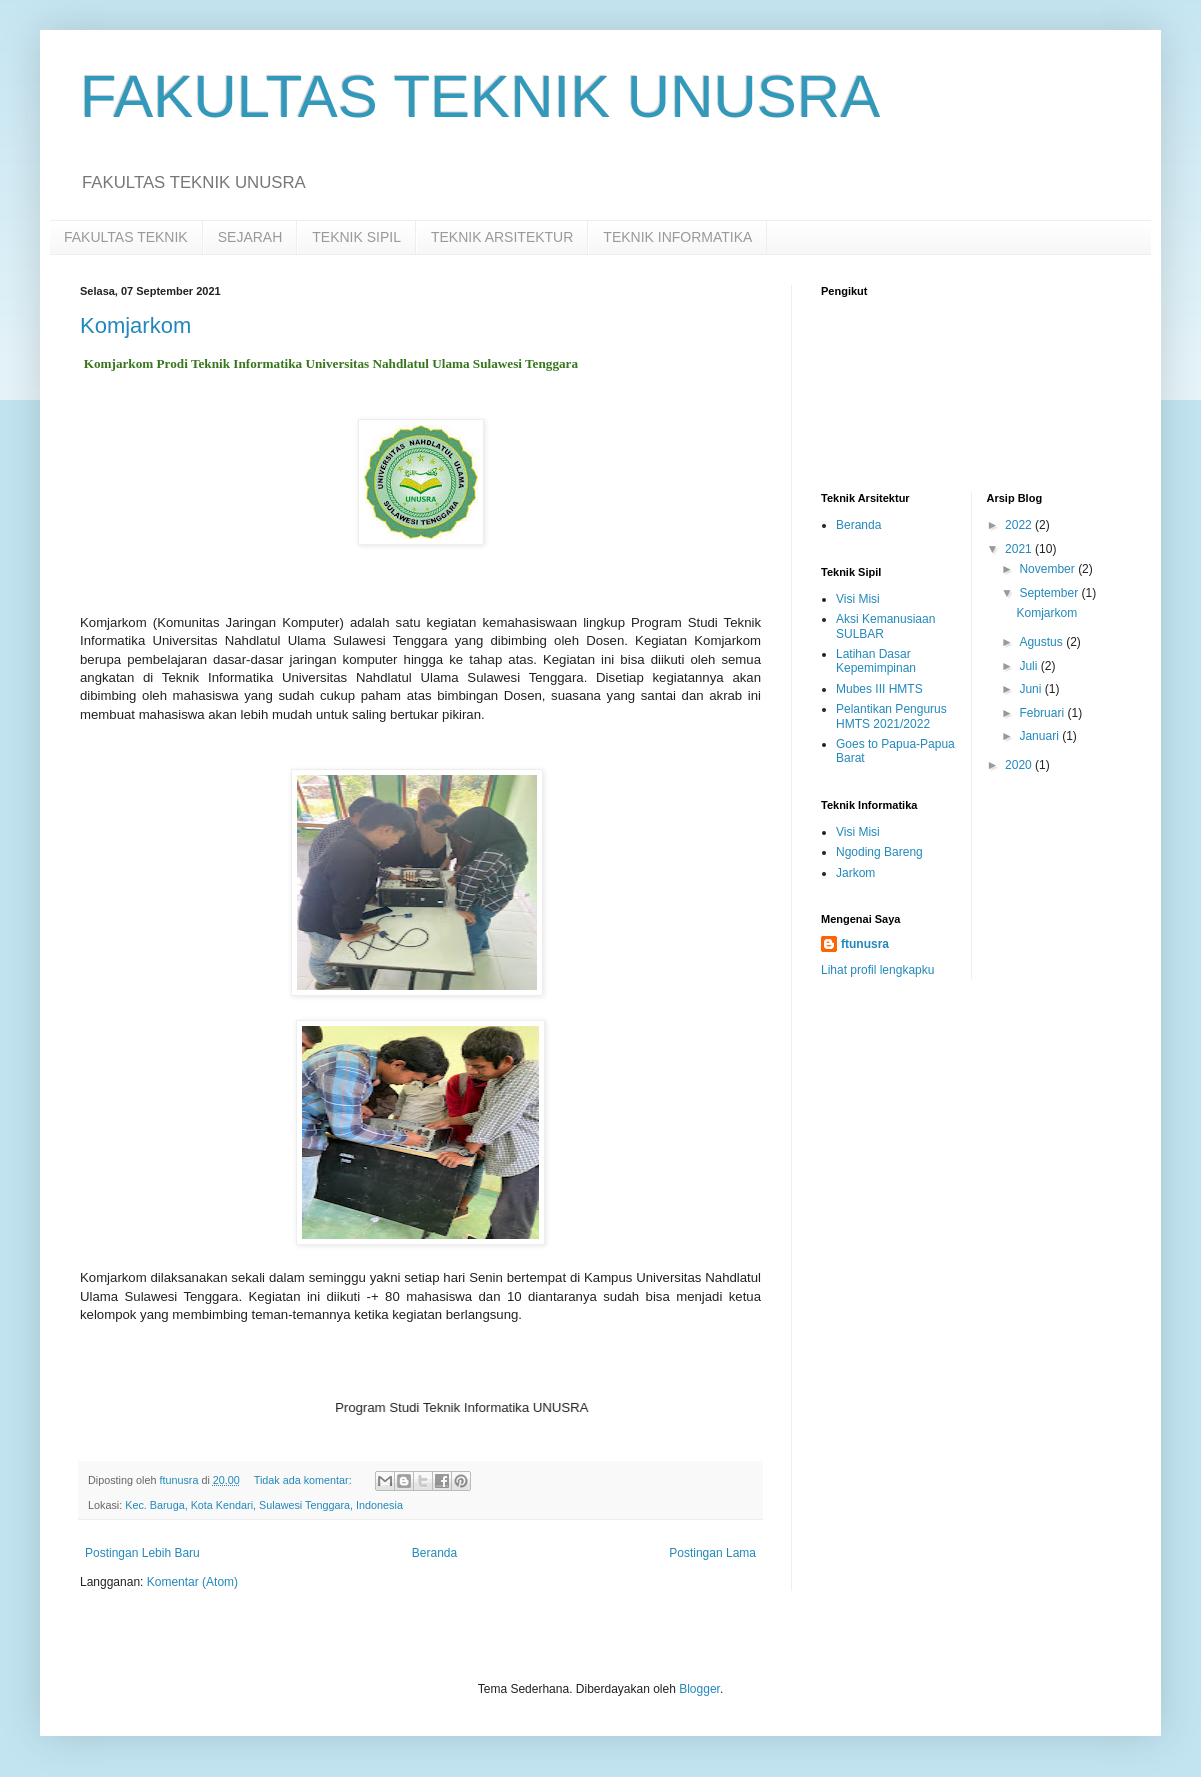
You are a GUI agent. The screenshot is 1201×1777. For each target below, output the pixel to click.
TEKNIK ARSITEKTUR (502, 237)
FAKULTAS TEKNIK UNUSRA (480, 96)
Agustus (1042, 642)
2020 (1020, 765)
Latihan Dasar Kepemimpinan (876, 661)
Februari (1043, 713)
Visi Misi (858, 599)
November (1048, 569)
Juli (1029, 666)
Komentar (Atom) (192, 1582)
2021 (1020, 549)
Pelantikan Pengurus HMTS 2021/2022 (891, 716)
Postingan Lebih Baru (142, 1553)
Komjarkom (135, 325)
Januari (1040, 736)
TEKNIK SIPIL (356, 237)
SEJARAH (250, 237)
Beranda (434, 1553)
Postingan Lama (712, 1553)
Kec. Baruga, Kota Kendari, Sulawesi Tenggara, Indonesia (264, 1505)
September (1050, 593)
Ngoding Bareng (879, 852)
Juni (1031, 689)
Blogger (699, 1689)
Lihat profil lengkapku (877, 970)
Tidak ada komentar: (304, 1480)
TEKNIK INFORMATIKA (677, 237)
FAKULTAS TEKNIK (126, 237)
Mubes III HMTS (879, 689)
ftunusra (865, 944)
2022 (1020, 525)
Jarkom (855, 873)
